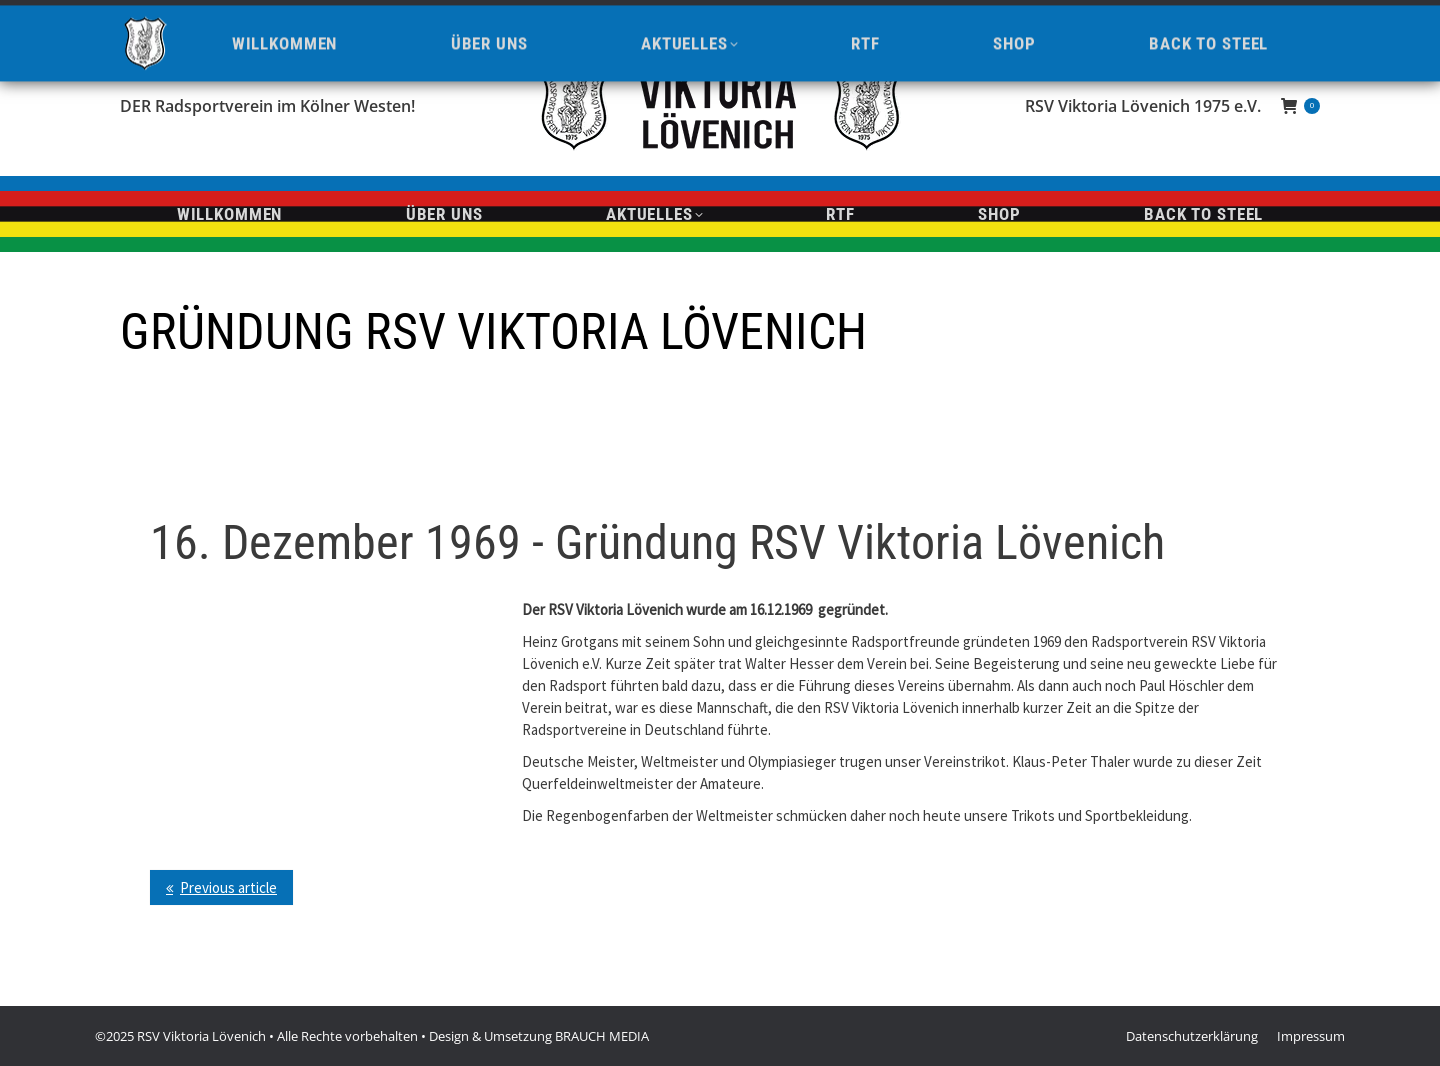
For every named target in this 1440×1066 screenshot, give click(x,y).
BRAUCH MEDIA (602, 1036)
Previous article (228, 887)
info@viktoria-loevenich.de (339, 17)
